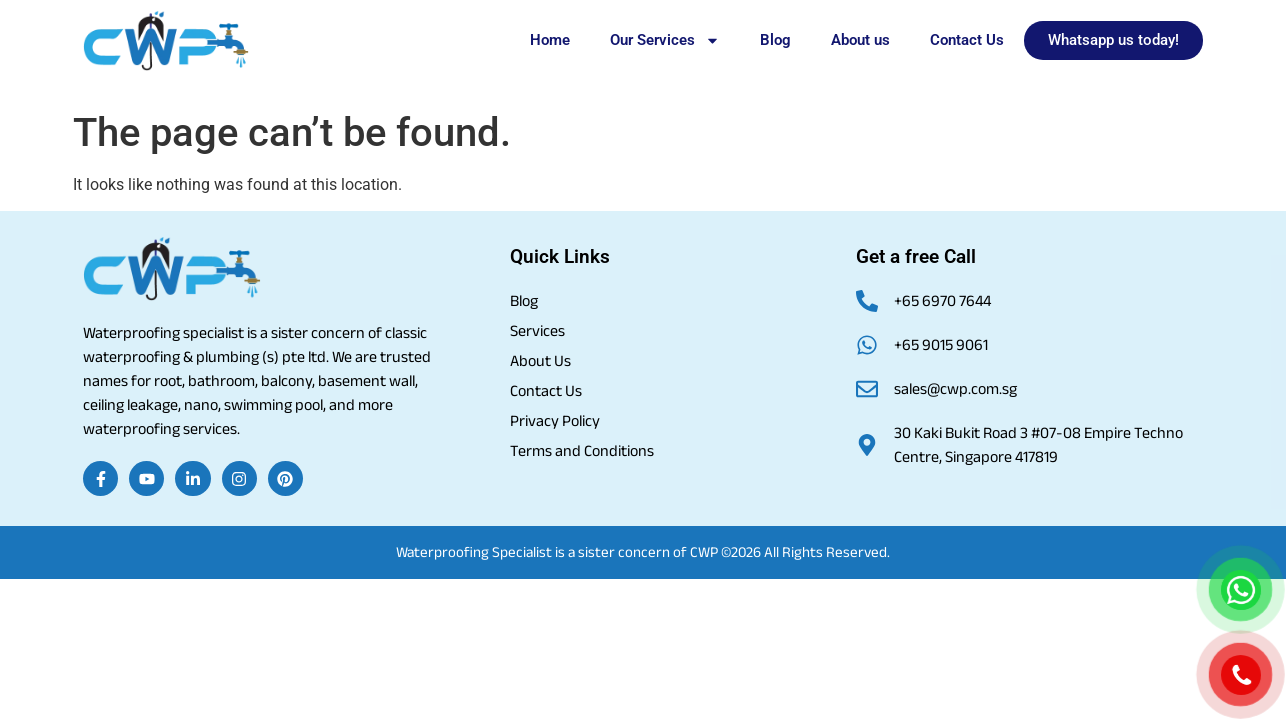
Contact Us (967, 40)
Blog (775, 40)
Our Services (665, 40)
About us (860, 40)
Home (550, 40)
